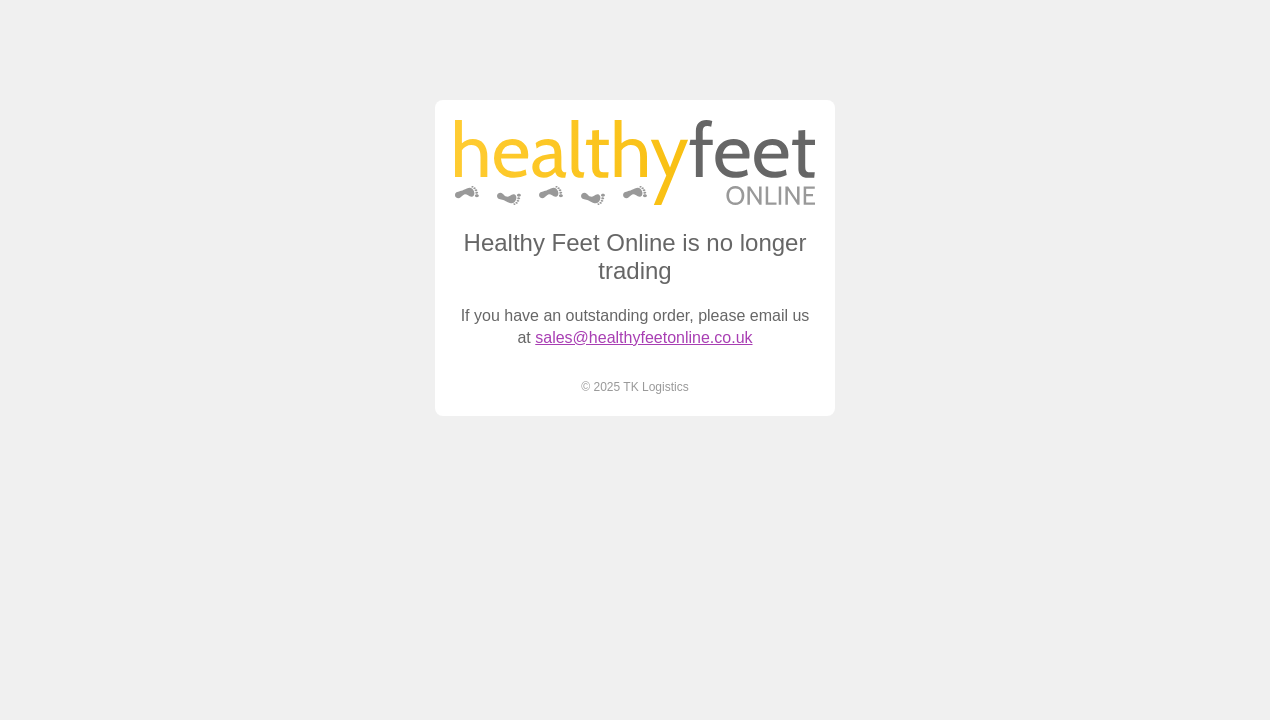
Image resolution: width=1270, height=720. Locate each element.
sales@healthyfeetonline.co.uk (643, 337)
